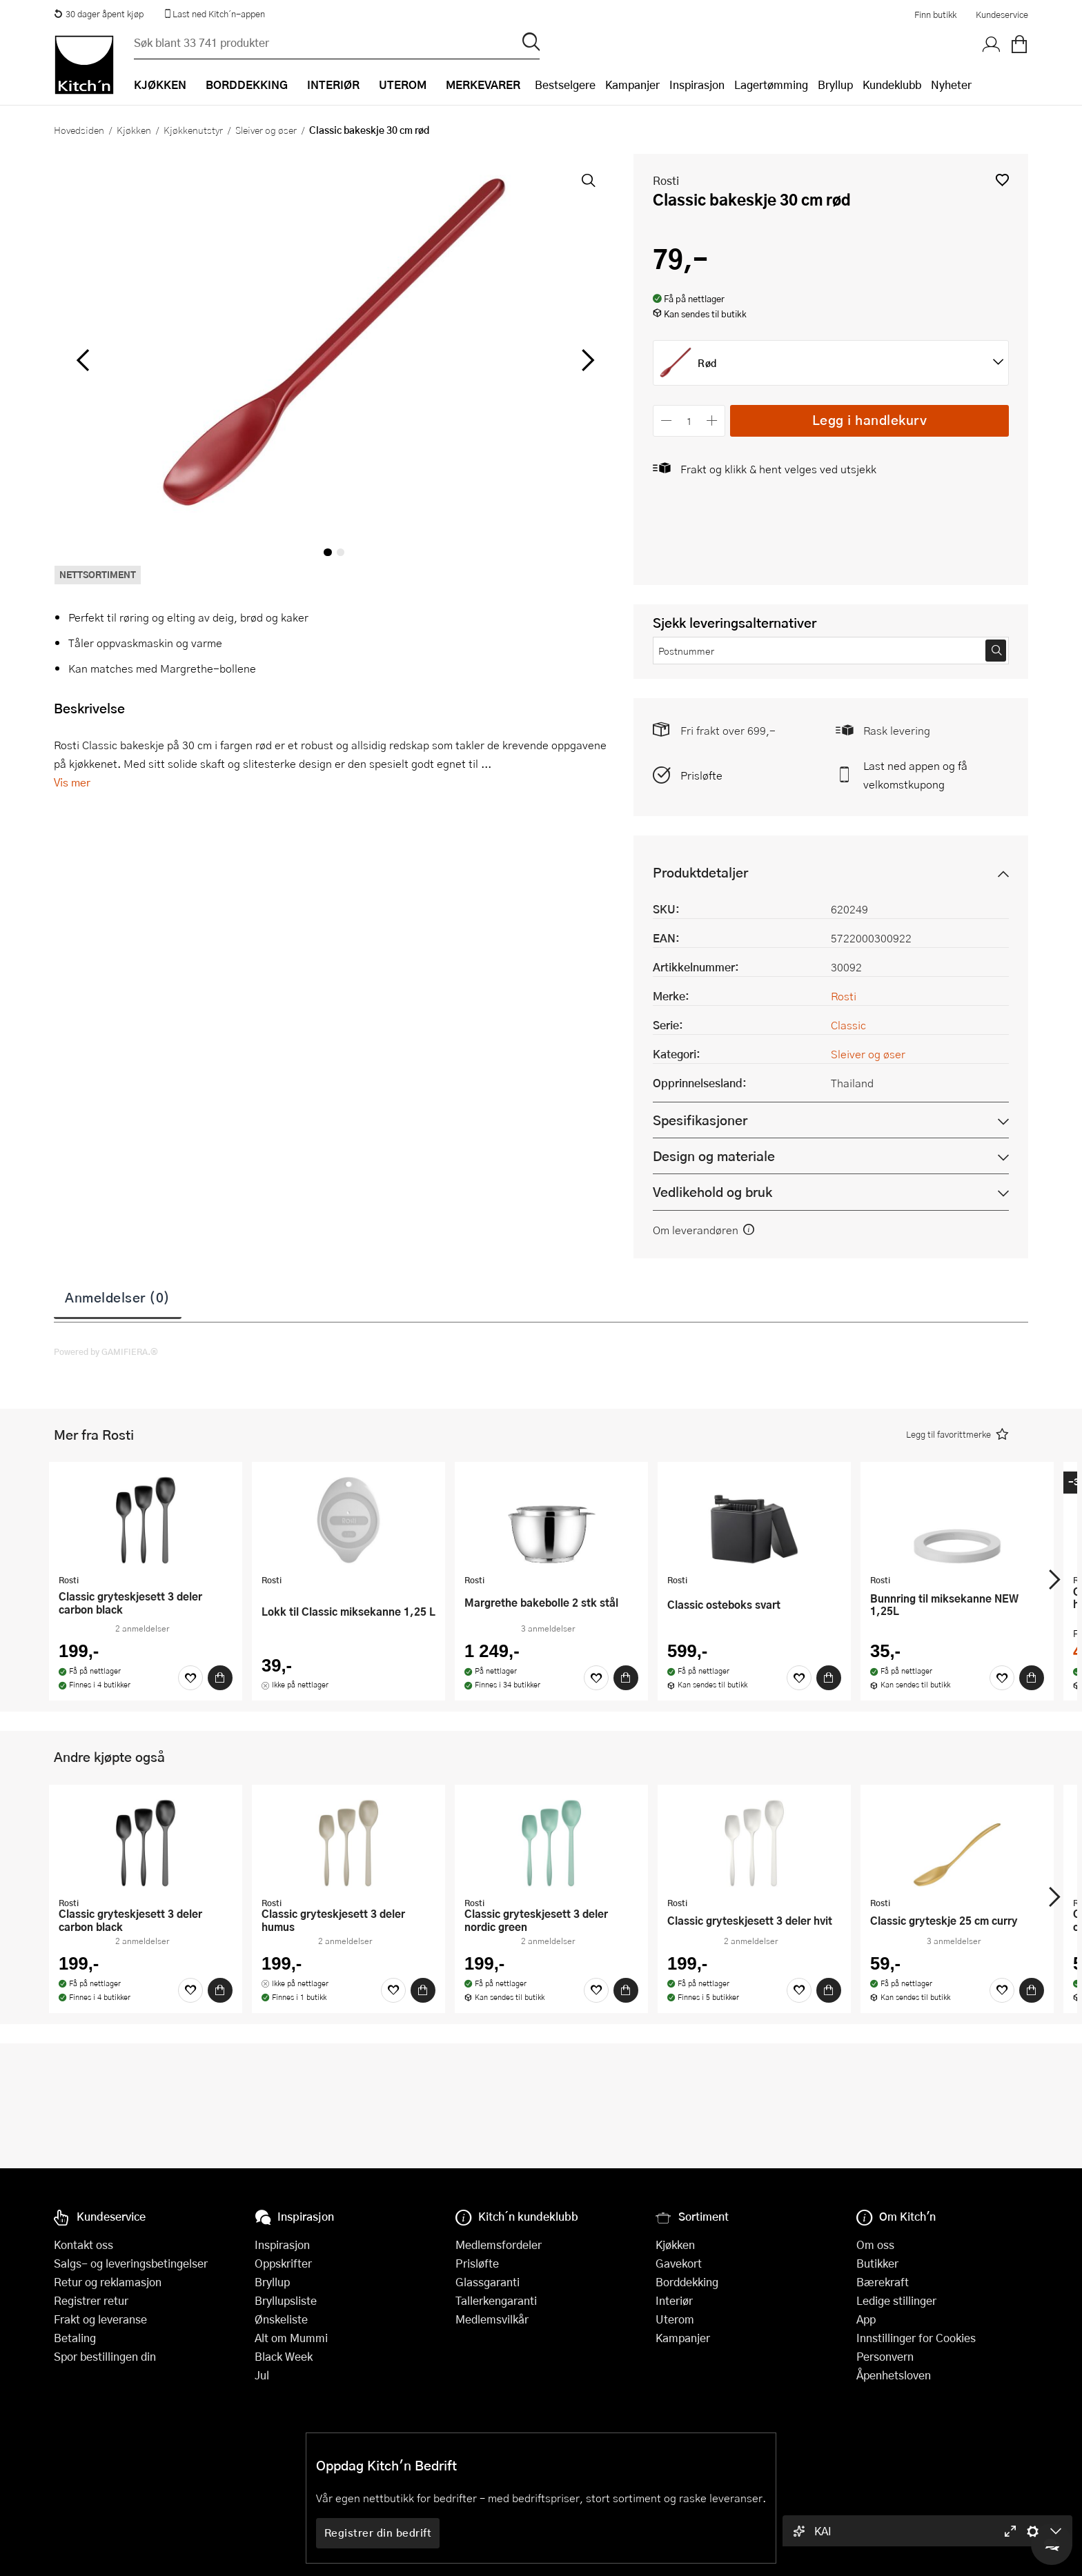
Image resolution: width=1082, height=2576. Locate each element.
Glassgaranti (487, 2282)
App (866, 2319)
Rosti (666, 180)
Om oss (875, 2244)
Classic (848, 1025)
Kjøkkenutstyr (193, 130)
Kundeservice (1002, 14)
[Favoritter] (190, 1677)
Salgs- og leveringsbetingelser (131, 2263)
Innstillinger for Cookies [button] (916, 2338)
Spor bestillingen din (105, 2356)
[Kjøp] (220, 1677)
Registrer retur (91, 2300)
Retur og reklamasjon (107, 2282)
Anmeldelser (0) (117, 1297)
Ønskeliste (281, 2319)
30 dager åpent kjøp (99, 14)
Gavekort (679, 2263)
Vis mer (72, 782)
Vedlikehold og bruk (712, 1192)
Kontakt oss (83, 2244)
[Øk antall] (712, 420)
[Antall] (689, 420)
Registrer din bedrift (378, 2532)
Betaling (75, 2338)
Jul (262, 2375)
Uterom (675, 2319)
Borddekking (687, 2282)
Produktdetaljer (700, 872)
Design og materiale (714, 1156)
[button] (1002, 179)
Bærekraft (882, 2282)
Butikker (877, 2263)
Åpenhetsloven (893, 2375)
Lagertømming (771, 84)
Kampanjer (632, 84)
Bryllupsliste (286, 2300)
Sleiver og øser (266, 130)
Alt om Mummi (291, 2338)
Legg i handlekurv (869, 420)
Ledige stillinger (896, 2300)
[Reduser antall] (666, 420)
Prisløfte (701, 775)
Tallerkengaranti (496, 2300)
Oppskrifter (283, 2263)
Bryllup (835, 84)
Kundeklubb (892, 84)
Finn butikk (935, 14)
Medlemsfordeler (498, 2244)
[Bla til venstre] (82, 360)
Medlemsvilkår (492, 2319)
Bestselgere (565, 84)
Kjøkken (134, 130)
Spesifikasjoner (700, 1120)
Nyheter (951, 84)
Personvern (885, 2356)
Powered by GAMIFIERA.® (106, 1351)
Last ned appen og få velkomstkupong (915, 774)
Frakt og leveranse (100, 2319)
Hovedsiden (79, 130)
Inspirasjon (697, 84)
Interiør (674, 2300)
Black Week (284, 2356)
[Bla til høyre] (585, 360)
